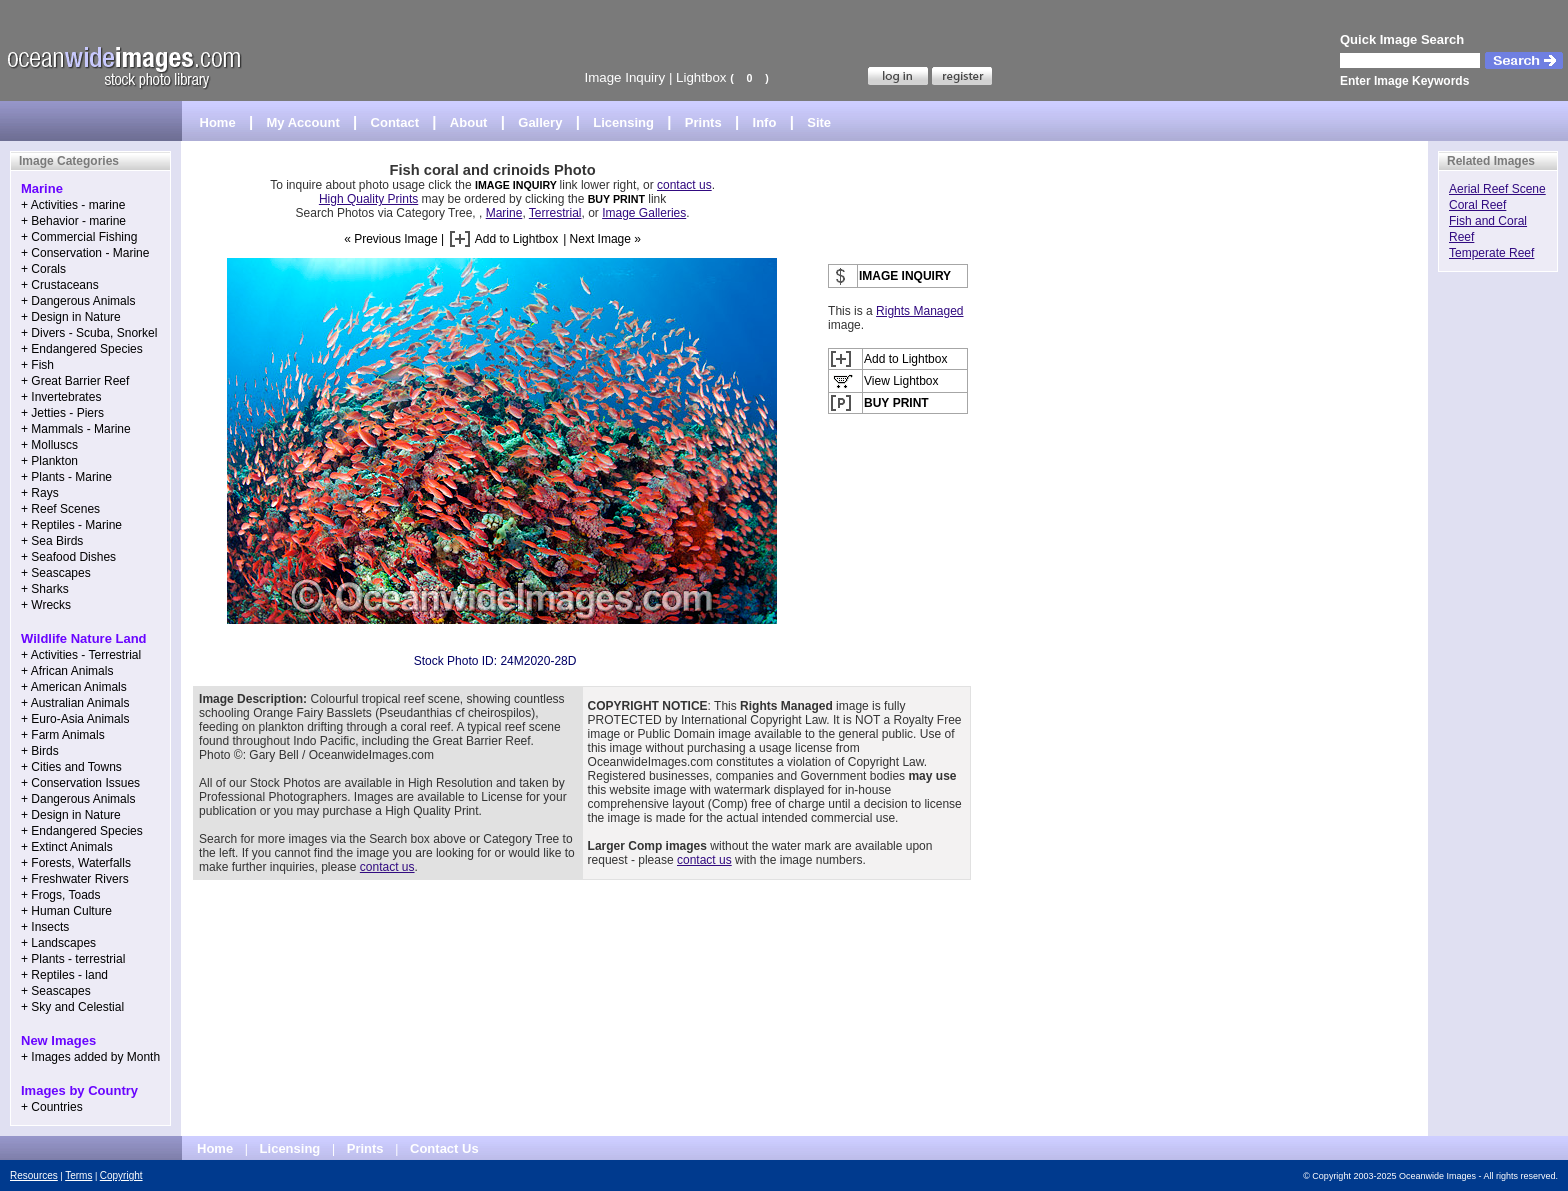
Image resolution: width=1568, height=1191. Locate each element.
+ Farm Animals (63, 735)
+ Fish (37, 365)
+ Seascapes (56, 573)
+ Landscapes (58, 943)
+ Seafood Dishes (68, 557)
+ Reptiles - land (64, 975)
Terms (78, 1175)
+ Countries (52, 1107)
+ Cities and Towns (71, 767)
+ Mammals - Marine (76, 429)
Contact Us (444, 1148)
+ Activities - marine (73, 205)
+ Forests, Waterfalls (76, 863)
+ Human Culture (66, 911)
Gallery (540, 122)
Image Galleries (644, 213)
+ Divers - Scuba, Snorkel (89, 333)
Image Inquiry (624, 77)
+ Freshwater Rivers (75, 879)
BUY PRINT (616, 199)
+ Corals (43, 269)
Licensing (623, 122)
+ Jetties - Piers (62, 413)
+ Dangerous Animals (78, 301)
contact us (684, 185)
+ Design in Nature (71, 317)
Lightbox (701, 77)
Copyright (121, 1175)
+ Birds (40, 751)
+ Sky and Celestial (72, 1007)
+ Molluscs (49, 445)
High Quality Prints (368, 199)
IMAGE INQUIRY (517, 185)
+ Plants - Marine (66, 477)
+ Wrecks (46, 605)
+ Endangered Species (82, 349)
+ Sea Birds (52, 541)
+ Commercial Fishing (79, 237)
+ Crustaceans (60, 285)
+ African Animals (67, 671)
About (469, 122)
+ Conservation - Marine (85, 253)
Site (819, 122)
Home (218, 122)
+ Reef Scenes (60, 509)
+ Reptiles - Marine (71, 525)
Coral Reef (1477, 205)
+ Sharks (45, 589)
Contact (395, 122)
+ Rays (40, 493)
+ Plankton (49, 461)
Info (765, 122)
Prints (703, 122)
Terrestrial (555, 213)
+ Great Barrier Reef (75, 381)
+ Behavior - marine (73, 221)
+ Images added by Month (90, 1057)
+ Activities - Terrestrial (81, 655)
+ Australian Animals (75, 703)
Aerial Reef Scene (1497, 189)
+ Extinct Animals (67, 847)
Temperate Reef (1491, 253)
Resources (34, 1175)
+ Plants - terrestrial (73, 959)
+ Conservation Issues (80, 783)
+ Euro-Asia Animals (75, 719)
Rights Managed (919, 311)
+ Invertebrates (61, 397)
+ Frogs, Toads (61, 895)
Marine (504, 213)
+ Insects (45, 927)
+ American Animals (74, 687)
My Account (303, 122)
